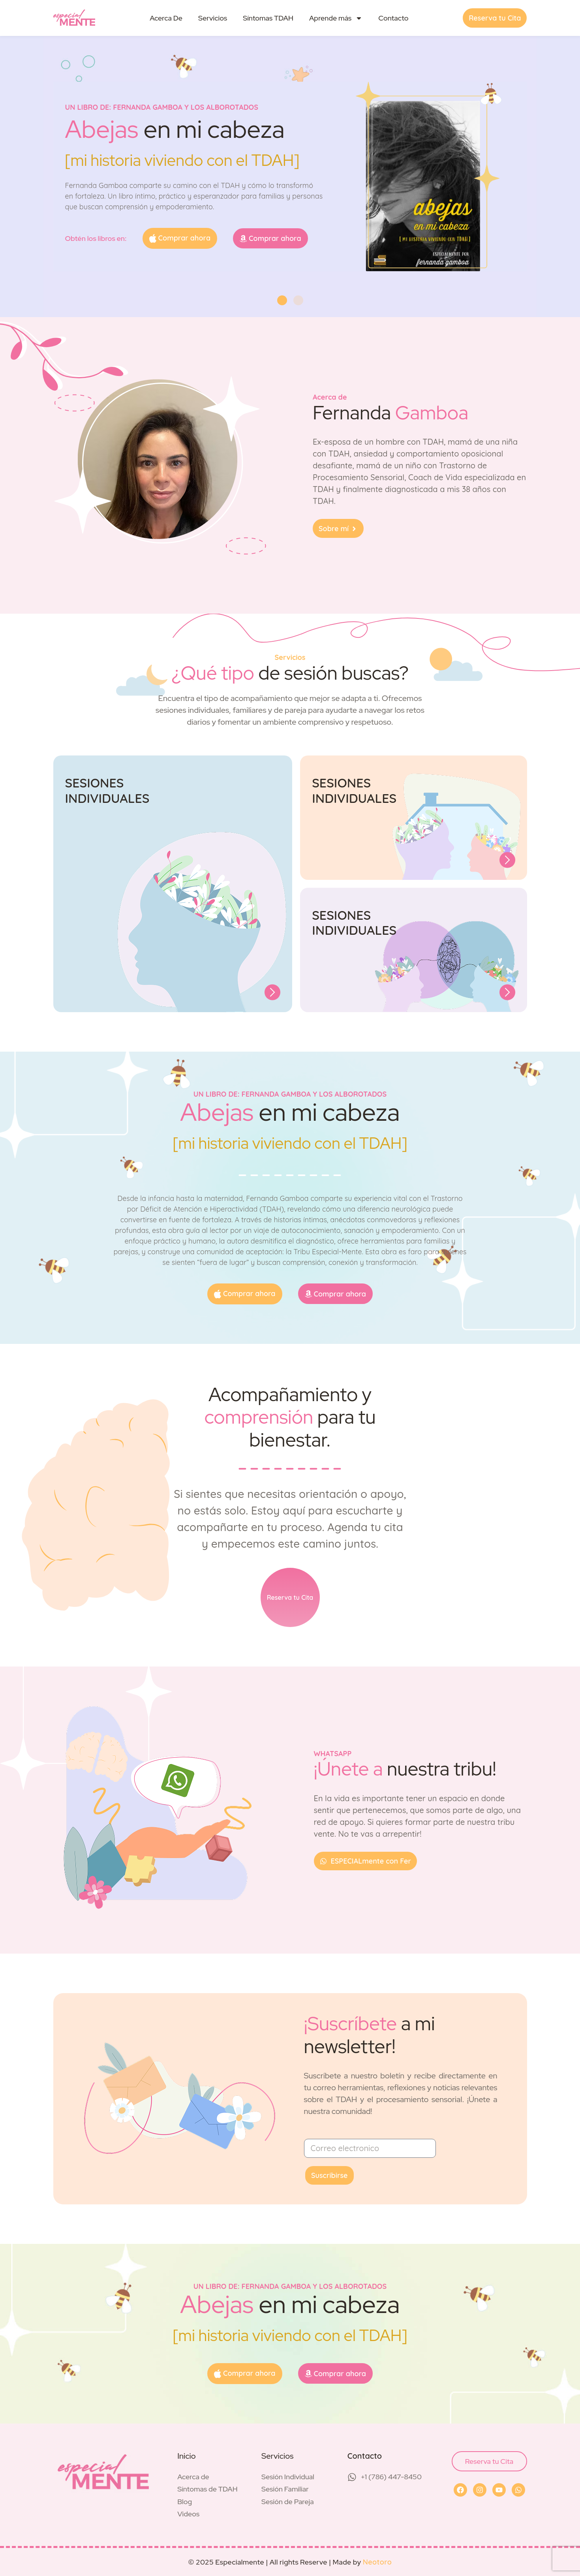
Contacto (393, 18)
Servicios (212, 18)
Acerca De (166, 18)
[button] (282, 300)
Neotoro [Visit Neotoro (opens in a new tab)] (377, 2562)
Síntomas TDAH (268, 18)
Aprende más (335, 18)
